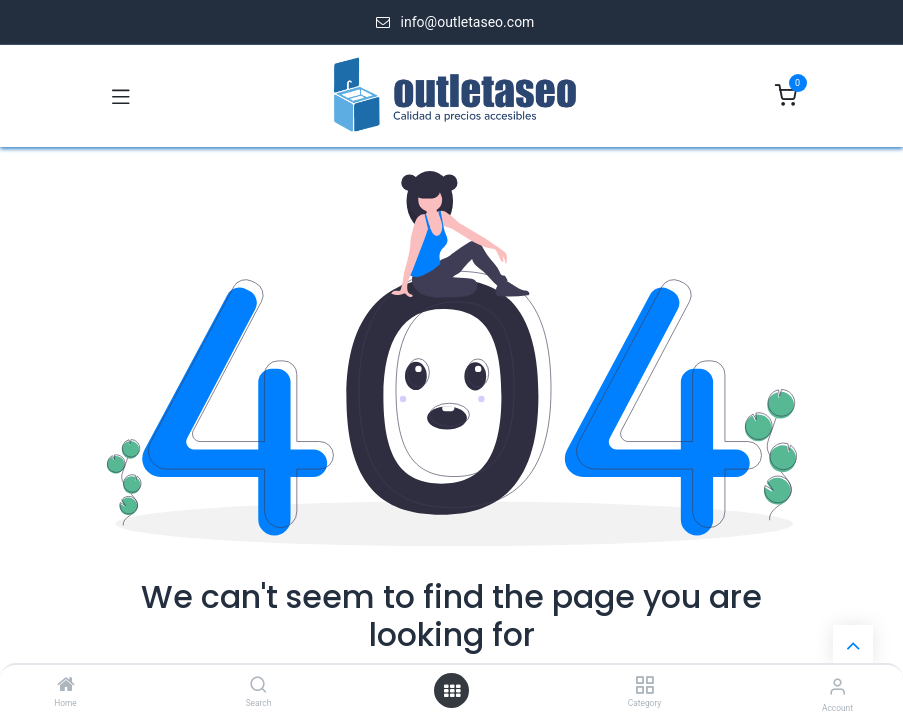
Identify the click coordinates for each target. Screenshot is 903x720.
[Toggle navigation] (121, 96)
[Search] (258, 686)
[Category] (644, 686)
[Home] (66, 686)
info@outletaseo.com (468, 22)
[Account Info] (837, 686)
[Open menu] (452, 691)
